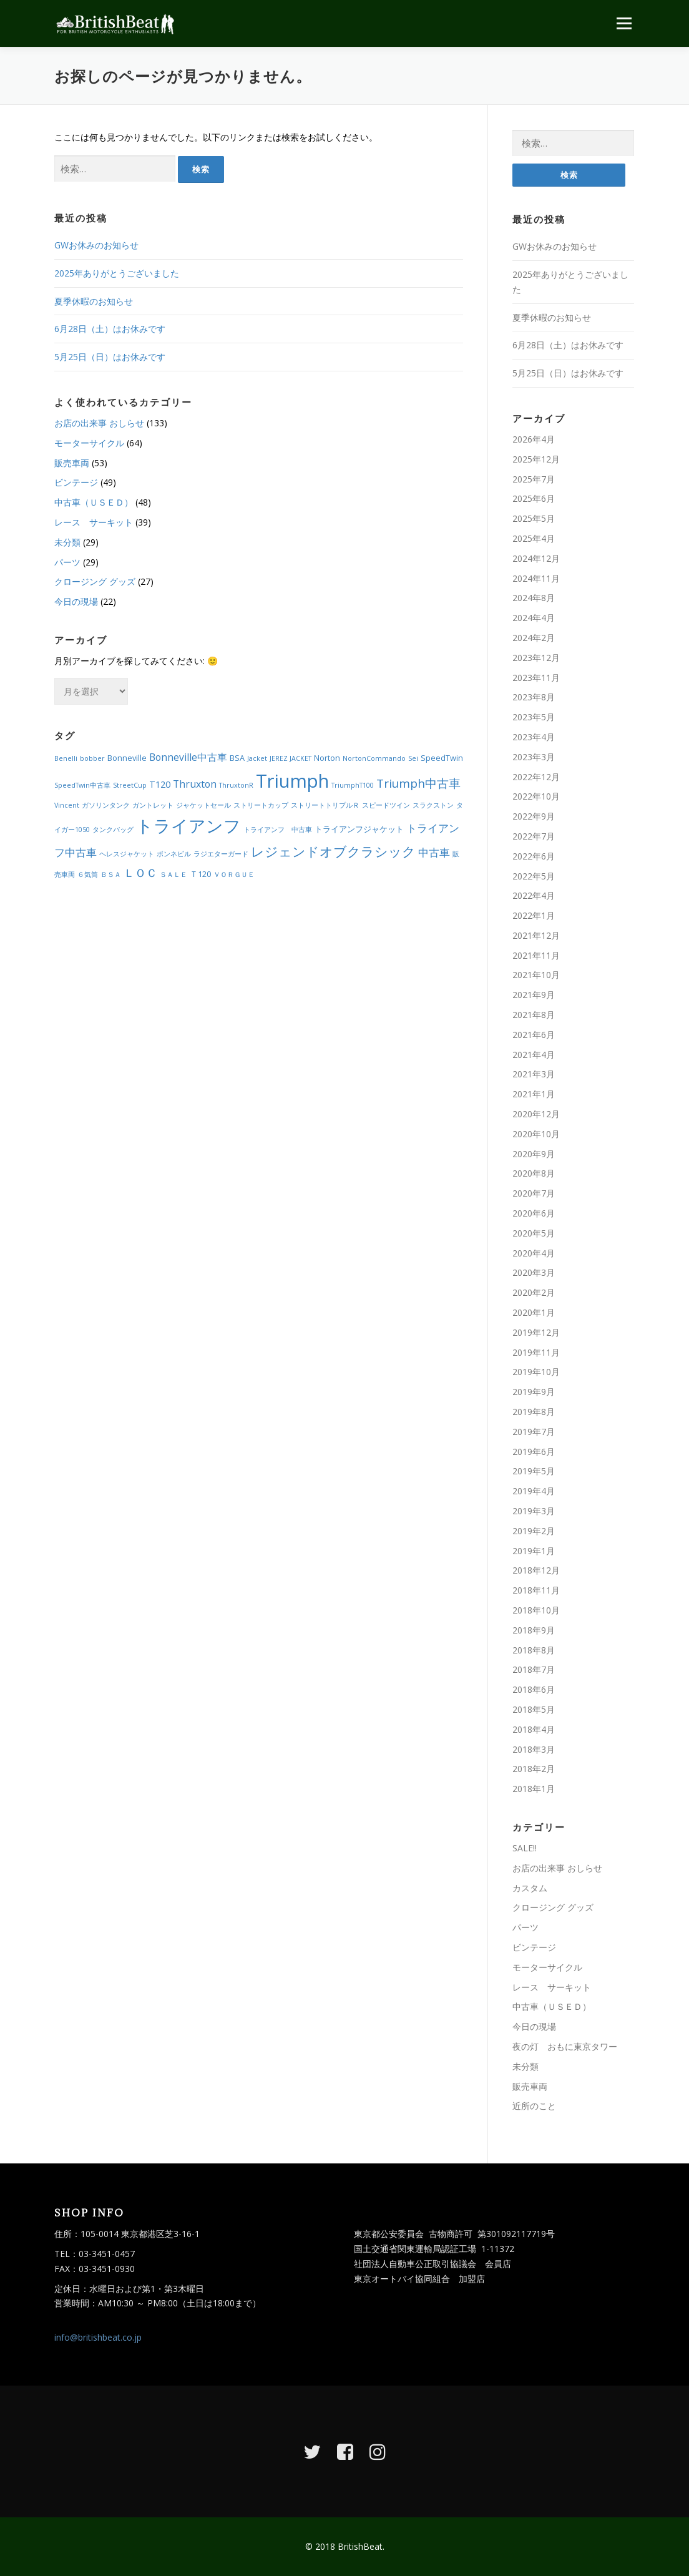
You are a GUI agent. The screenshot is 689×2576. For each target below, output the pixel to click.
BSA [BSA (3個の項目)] (237, 757)
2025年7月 (533, 479)
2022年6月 (533, 856)
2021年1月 (533, 1094)
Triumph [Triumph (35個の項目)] (292, 780)
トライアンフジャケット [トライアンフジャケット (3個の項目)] (359, 829)
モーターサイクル (89, 443)
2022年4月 (533, 895)
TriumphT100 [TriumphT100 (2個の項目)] (352, 785)
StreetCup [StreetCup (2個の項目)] (130, 785)
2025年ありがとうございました (116, 273)
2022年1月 (533, 915)
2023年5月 (533, 717)
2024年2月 (533, 638)
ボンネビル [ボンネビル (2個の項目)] (174, 854)
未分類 (67, 542)
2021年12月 (536, 935)
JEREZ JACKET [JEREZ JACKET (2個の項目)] (290, 758)
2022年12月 (536, 777)
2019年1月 (533, 1551)
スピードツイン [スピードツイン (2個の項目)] (386, 805)
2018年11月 (536, 1590)
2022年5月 (533, 876)
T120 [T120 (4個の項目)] (159, 784)
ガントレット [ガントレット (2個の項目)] (152, 805)
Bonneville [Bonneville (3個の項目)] (127, 757)
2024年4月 (533, 618)
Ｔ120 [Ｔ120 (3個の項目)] (200, 873)
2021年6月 (533, 1035)
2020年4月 (533, 1253)
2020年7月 (533, 1193)
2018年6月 (533, 1689)
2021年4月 (533, 1054)
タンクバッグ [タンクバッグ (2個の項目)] (113, 829)
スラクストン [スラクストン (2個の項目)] (433, 805)
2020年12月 (536, 1114)
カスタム (529, 1888)
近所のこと (534, 2106)
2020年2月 (533, 1292)
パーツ (67, 562)
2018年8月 (533, 1650)
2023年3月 (533, 757)
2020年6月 (533, 1213)
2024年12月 (536, 558)
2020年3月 (533, 1272)
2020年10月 (536, 1134)
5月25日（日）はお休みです (109, 357)
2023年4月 (533, 737)
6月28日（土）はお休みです (109, 329)
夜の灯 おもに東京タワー (564, 2046)
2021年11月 (536, 955)
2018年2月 (533, 1769)
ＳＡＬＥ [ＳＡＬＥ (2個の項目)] (173, 874)
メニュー (624, 23)
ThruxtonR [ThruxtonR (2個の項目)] (236, 785)
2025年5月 (533, 518)
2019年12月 (536, 1332)
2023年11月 (536, 677)
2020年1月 (533, 1312)
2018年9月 (533, 1630)
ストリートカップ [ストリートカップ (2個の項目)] (260, 805)
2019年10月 (536, 1372)
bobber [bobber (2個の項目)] (92, 758)
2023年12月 (536, 658)
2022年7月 (533, 836)
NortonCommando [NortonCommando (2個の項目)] (374, 758)
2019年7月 (533, 1431)
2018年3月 (533, 1749)
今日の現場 (76, 601)
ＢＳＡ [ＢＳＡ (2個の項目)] (110, 874)
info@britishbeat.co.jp (98, 2337)
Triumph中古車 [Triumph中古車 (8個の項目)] (418, 783)
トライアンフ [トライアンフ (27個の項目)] (188, 825)
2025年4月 (533, 538)
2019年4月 (533, 1491)
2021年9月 (533, 995)
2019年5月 (533, 1471)
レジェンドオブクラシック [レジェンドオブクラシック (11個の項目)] (333, 851)
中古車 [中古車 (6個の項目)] (434, 852)
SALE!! (524, 1848)
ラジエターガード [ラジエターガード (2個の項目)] (220, 854)
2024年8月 (533, 598)
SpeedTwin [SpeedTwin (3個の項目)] (442, 757)
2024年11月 (536, 578)
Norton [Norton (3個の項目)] (327, 757)
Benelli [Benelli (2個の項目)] (65, 758)
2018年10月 (536, 1610)
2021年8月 (533, 1015)
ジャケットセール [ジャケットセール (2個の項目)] (203, 805)
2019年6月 (533, 1451)
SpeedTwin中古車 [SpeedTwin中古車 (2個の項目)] (82, 785)
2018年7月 (533, 1669)
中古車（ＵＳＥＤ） (93, 502)
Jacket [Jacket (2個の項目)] (257, 758)
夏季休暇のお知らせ (93, 301)
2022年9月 (533, 816)
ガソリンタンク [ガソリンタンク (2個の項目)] (106, 805)
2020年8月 (533, 1173)
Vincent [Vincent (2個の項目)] (66, 805)
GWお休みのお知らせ (96, 245)
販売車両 (71, 463)
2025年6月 (533, 498)
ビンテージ (76, 482)
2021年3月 (533, 1074)
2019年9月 (533, 1392)
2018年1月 (533, 1789)
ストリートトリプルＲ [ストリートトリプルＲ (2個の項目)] (325, 805)
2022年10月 (536, 796)
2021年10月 (536, 975)
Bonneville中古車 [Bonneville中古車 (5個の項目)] (188, 757)
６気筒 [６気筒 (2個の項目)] (87, 874)
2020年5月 (533, 1233)
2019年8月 (533, 1412)
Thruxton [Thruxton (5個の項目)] (195, 784)
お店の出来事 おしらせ (99, 423)
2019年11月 (536, 1352)
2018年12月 (536, 1570)
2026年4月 (533, 439)
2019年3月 (533, 1511)
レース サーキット (93, 522)
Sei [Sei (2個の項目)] (413, 758)
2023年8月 (533, 697)
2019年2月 (533, 1531)
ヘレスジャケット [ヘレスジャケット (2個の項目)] (126, 854)
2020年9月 (533, 1154)
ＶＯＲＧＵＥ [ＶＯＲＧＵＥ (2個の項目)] (234, 874)
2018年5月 (533, 1709)
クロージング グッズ (94, 581)
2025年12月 (536, 459)
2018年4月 (533, 1729)
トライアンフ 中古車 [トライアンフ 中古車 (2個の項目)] (277, 829)
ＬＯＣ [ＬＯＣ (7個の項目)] (140, 872)
